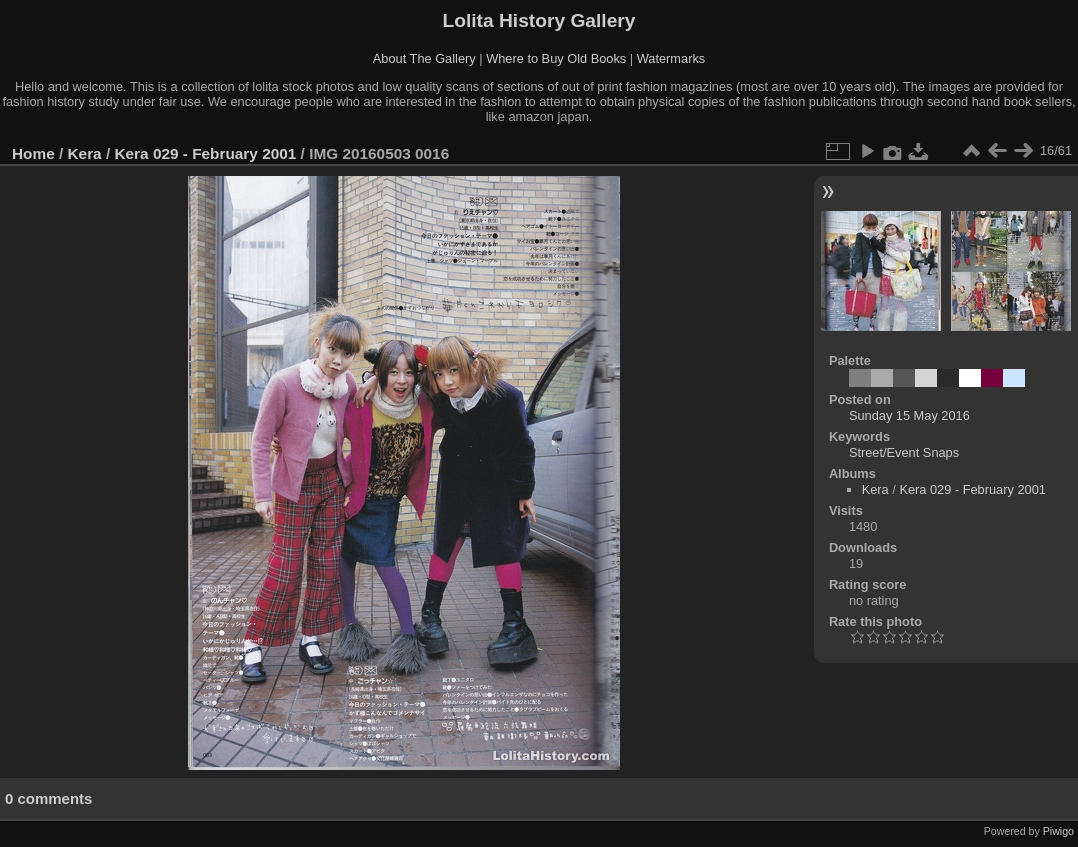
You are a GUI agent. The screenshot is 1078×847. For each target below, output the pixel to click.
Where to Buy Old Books (556, 58)
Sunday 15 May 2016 (909, 415)
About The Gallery (424, 58)
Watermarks (671, 58)
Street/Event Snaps (904, 452)
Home (33, 153)
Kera (85, 153)
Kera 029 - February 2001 (205, 153)
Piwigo (1058, 831)
